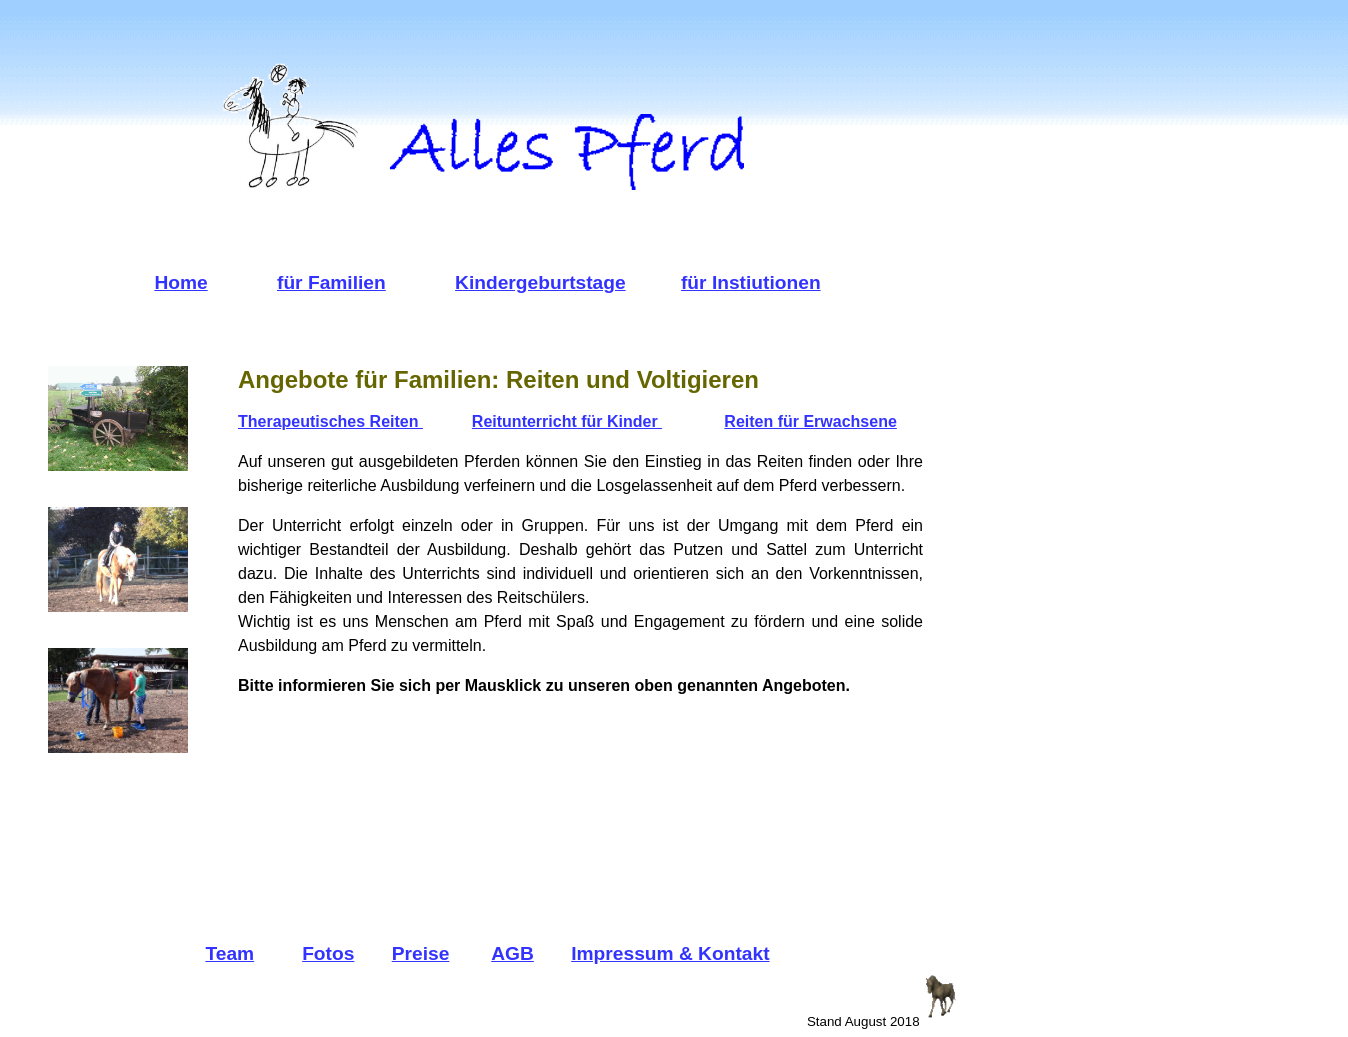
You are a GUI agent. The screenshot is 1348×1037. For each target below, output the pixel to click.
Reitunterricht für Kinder (567, 421)
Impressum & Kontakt (670, 953)
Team (229, 953)
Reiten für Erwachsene (810, 421)
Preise (421, 953)
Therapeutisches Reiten (330, 421)
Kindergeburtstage (540, 282)
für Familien (331, 282)
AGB (512, 953)
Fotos (328, 953)
